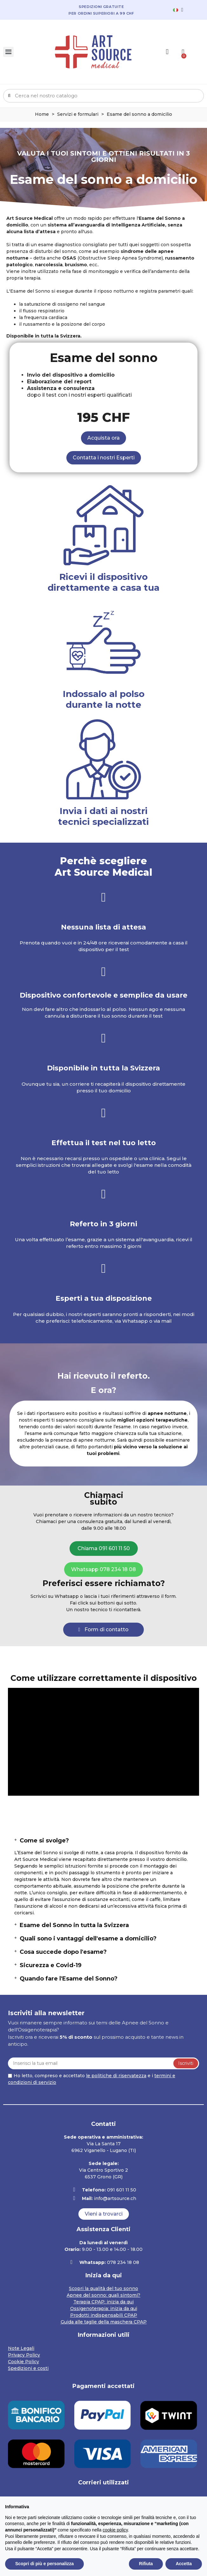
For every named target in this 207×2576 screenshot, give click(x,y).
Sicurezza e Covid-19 (51, 1965)
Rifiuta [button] (146, 2563)
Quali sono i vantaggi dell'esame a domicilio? (88, 1938)
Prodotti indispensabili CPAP (103, 2315)
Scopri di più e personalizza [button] (44, 2563)
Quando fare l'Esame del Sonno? (68, 1978)
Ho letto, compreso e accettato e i (91, 2079)
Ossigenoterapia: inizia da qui (103, 2308)
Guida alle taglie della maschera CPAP (104, 2322)
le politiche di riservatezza (116, 2075)
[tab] (103, 1840)
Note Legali (21, 2348)
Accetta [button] (184, 2563)
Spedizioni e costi (28, 2368)
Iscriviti (185, 2063)
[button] (103, 438)
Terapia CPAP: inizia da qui (103, 2302)
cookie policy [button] (115, 2529)
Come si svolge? (44, 1840)
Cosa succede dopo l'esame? (63, 1951)
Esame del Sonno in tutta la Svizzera (74, 1925)
